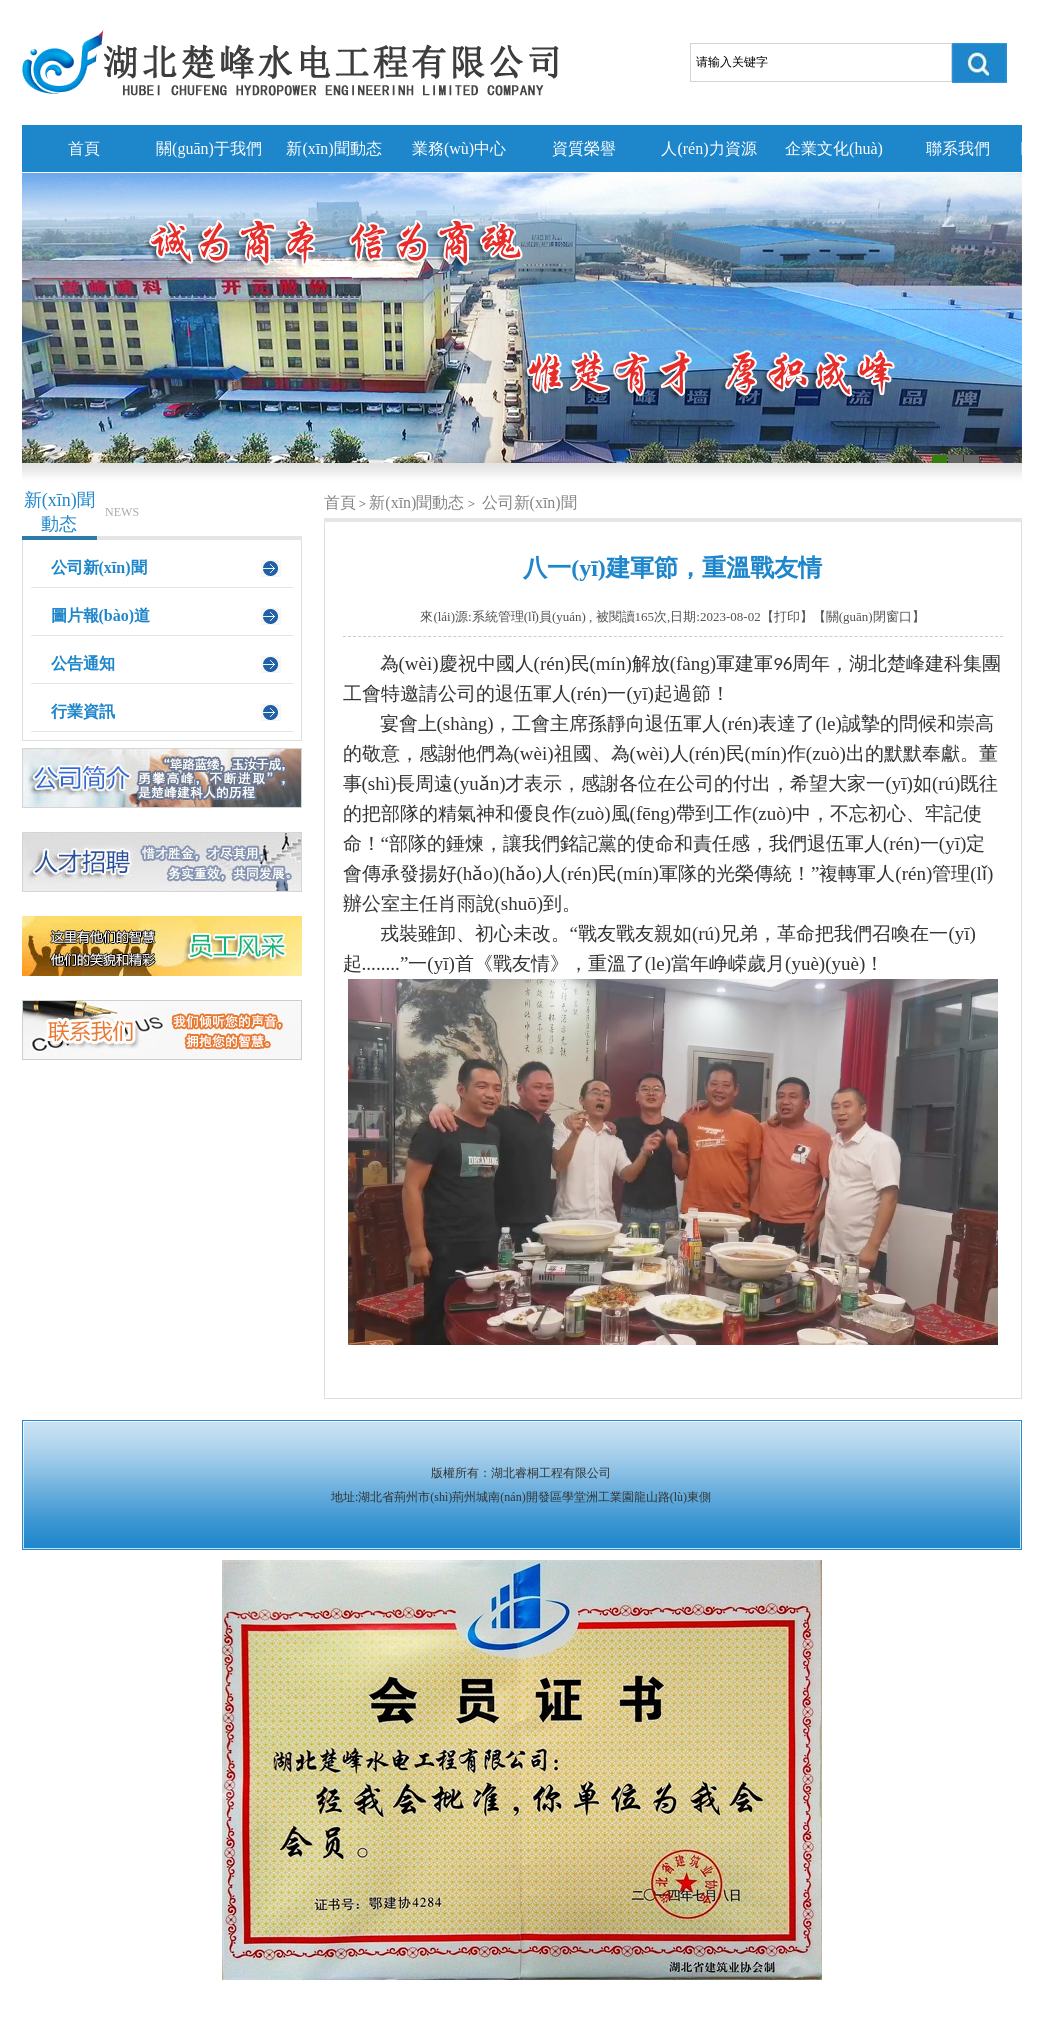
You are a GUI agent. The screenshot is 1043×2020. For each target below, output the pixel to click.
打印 (787, 616)
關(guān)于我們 (209, 148)
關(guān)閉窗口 (869, 616)
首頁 (84, 148)
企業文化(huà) (834, 148)
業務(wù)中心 (459, 148)
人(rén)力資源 (708, 148)
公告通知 (83, 663)
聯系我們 (958, 148)
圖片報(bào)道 (101, 615)
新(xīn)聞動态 (333, 148)
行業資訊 (83, 711)
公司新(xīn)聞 (99, 567)
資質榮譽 (584, 148)
